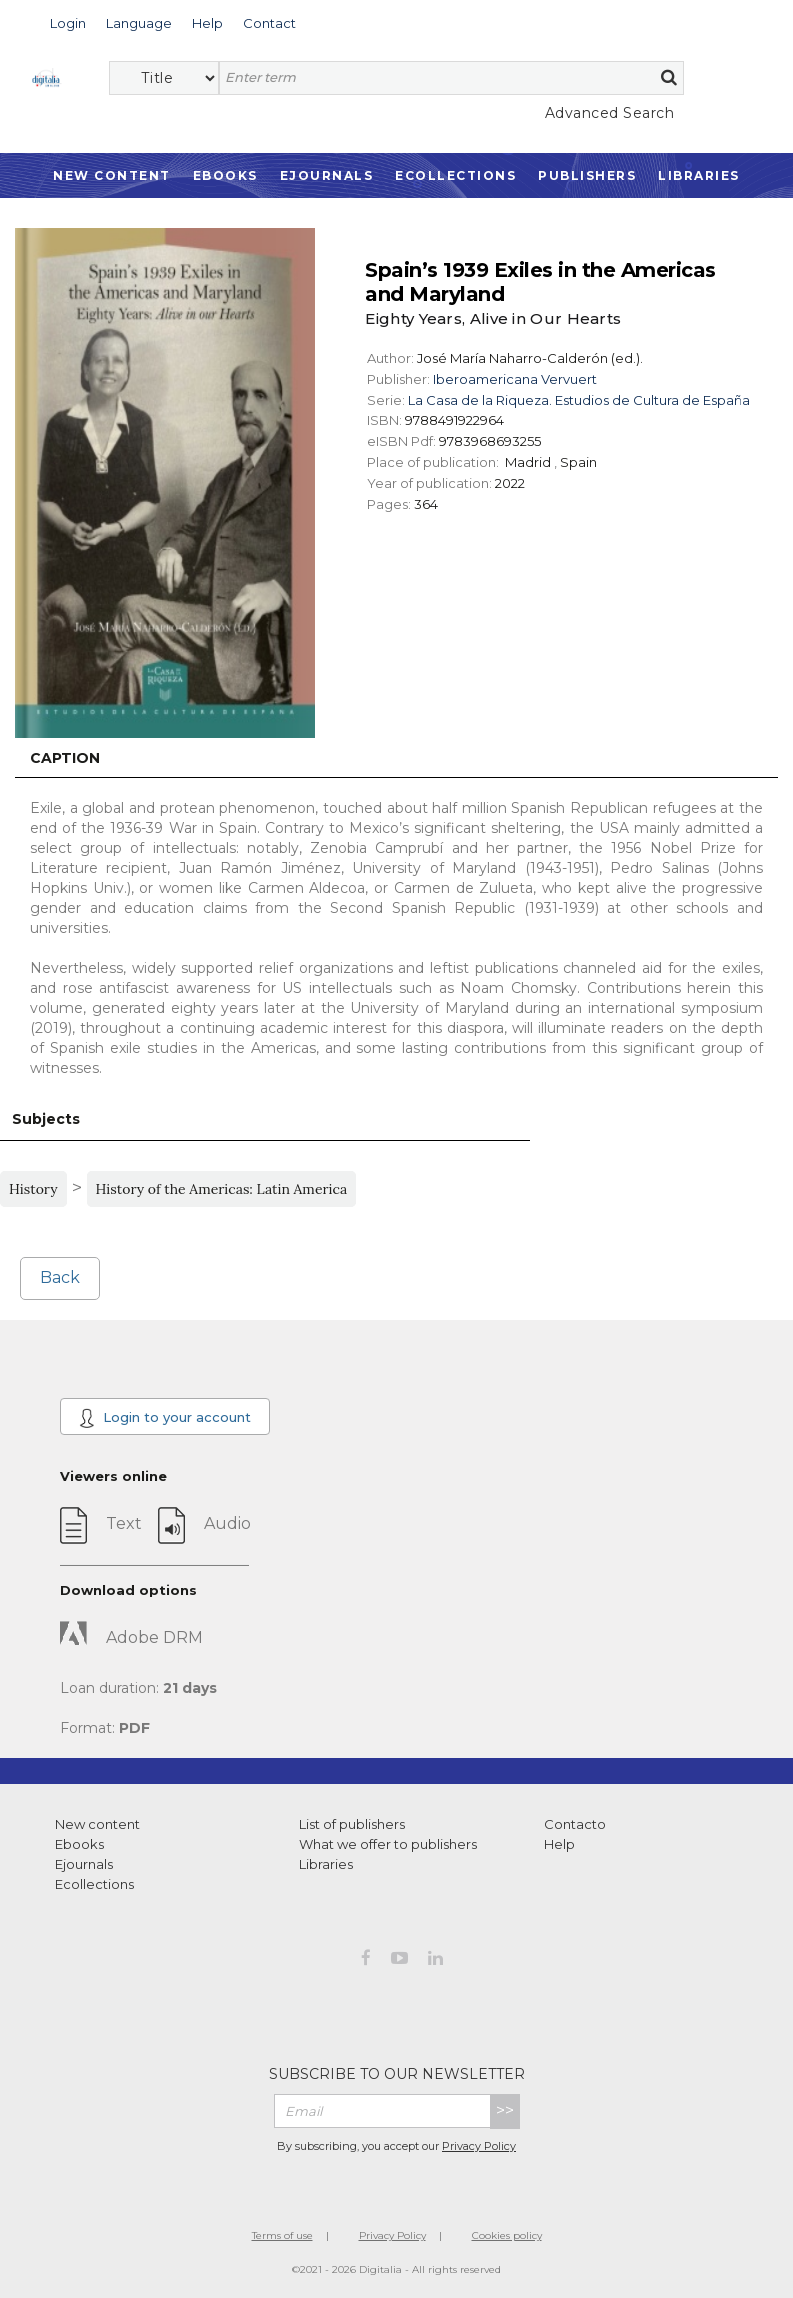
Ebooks (225, 175)
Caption (65, 758)
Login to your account (165, 1418)
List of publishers (352, 1824)
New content (97, 1824)
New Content (112, 175)
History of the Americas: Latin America (222, 1189)
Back (60, 1277)
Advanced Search (610, 113)
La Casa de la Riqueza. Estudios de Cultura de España (579, 400)
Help (559, 1844)
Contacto (575, 1824)
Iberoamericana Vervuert (515, 379)
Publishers (587, 175)
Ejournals (327, 175)
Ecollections (455, 175)
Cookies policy (507, 2235)
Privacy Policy (479, 2146)
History (33, 1189)
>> (505, 2110)
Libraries (699, 175)
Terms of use (282, 2235)
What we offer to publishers (388, 1844)
